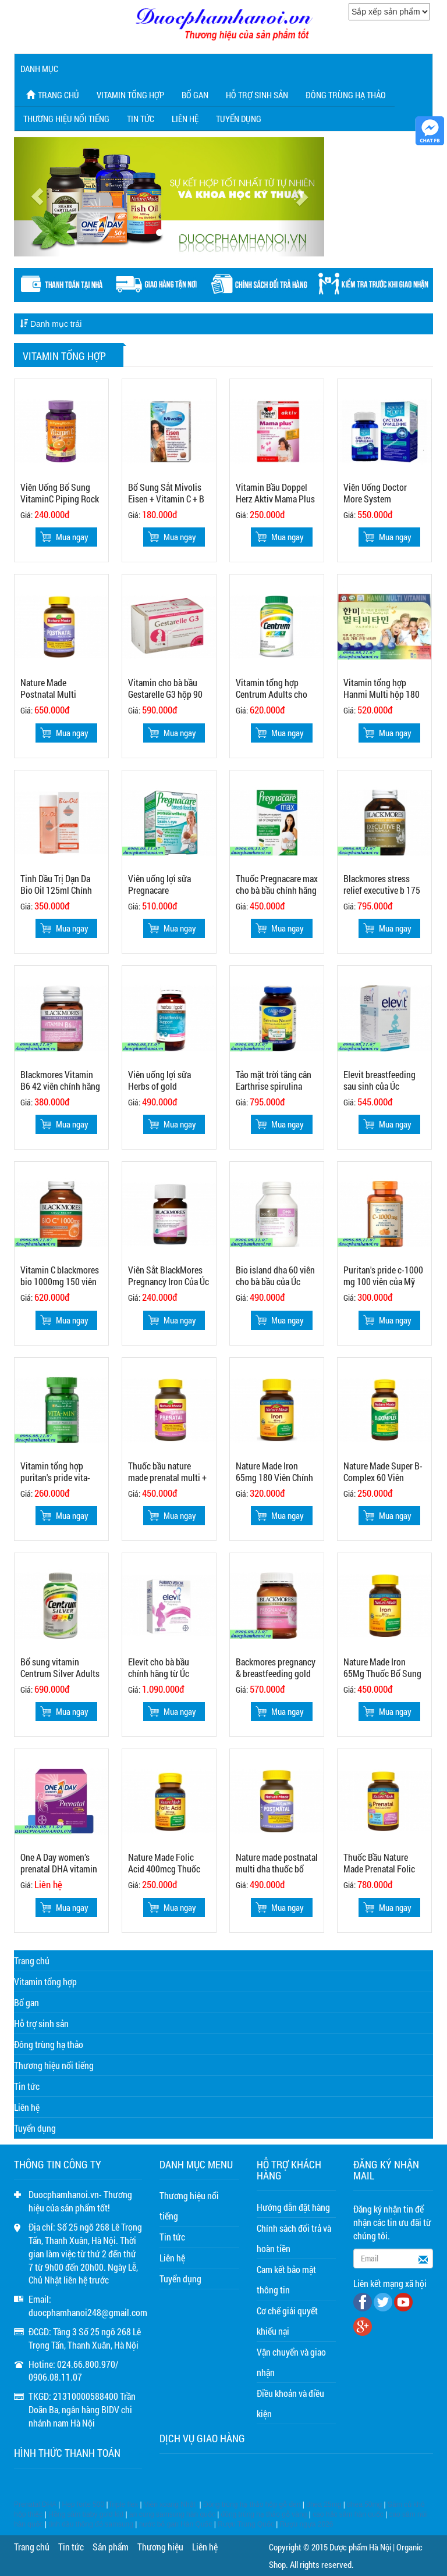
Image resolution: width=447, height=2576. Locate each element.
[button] (37, 196)
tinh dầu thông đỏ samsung (91, 2524)
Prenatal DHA (35, 2504)
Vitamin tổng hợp (130, 95)
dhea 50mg (364, 2504)
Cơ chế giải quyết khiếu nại (287, 2320)
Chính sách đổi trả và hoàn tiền (294, 2238)
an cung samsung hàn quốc (172, 2514)
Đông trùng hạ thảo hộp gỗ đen (251, 2504)
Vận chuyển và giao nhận (291, 2362)
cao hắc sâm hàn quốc (348, 2514)
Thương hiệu (160, 2547)
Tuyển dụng (238, 118)
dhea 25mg (323, 2504)
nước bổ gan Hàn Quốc (175, 2524)
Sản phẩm (111, 2547)
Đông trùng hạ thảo (346, 95)
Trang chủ (51, 95)
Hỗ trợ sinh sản (257, 95)
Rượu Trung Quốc (246, 2524)
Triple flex (123, 2504)
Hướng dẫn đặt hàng (293, 2207)
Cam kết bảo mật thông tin (286, 2279)
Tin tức (140, 118)
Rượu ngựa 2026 (307, 2524)
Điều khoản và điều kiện (290, 2403)
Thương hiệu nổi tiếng (66, 118)
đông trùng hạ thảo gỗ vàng (264, 2514)
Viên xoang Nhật (170, 2504)
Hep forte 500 (83, 2504)
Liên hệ (185, 118)
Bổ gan (195, 95)
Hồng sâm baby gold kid (85, 2514)
